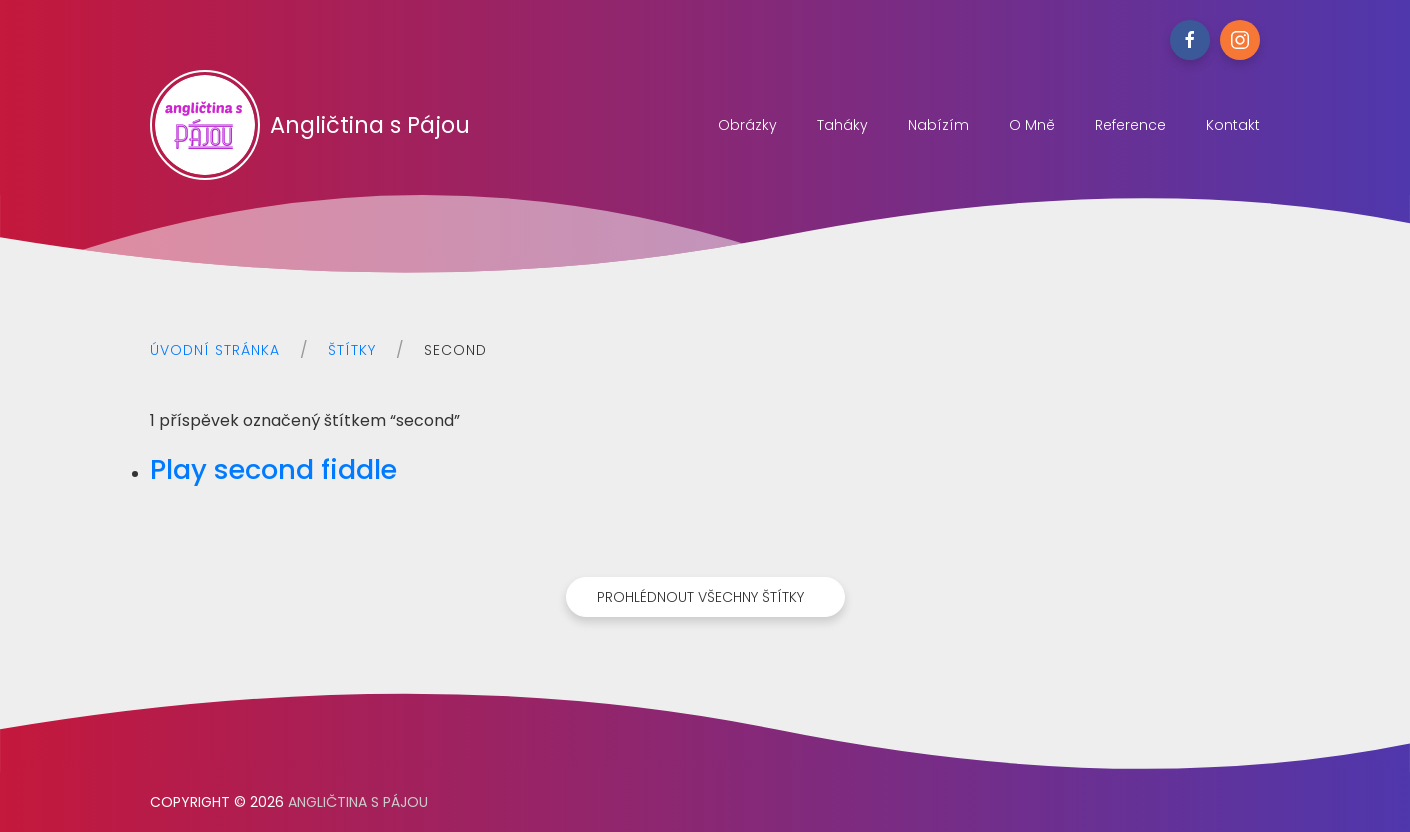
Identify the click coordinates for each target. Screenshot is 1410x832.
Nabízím (938, 125)
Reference (1130, 125)
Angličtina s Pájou (310, 125)
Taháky (842, 125)
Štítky (352, 350)
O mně (1032, 125)
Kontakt (1233, 125)
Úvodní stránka (215, 350)
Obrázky (747, 125)
